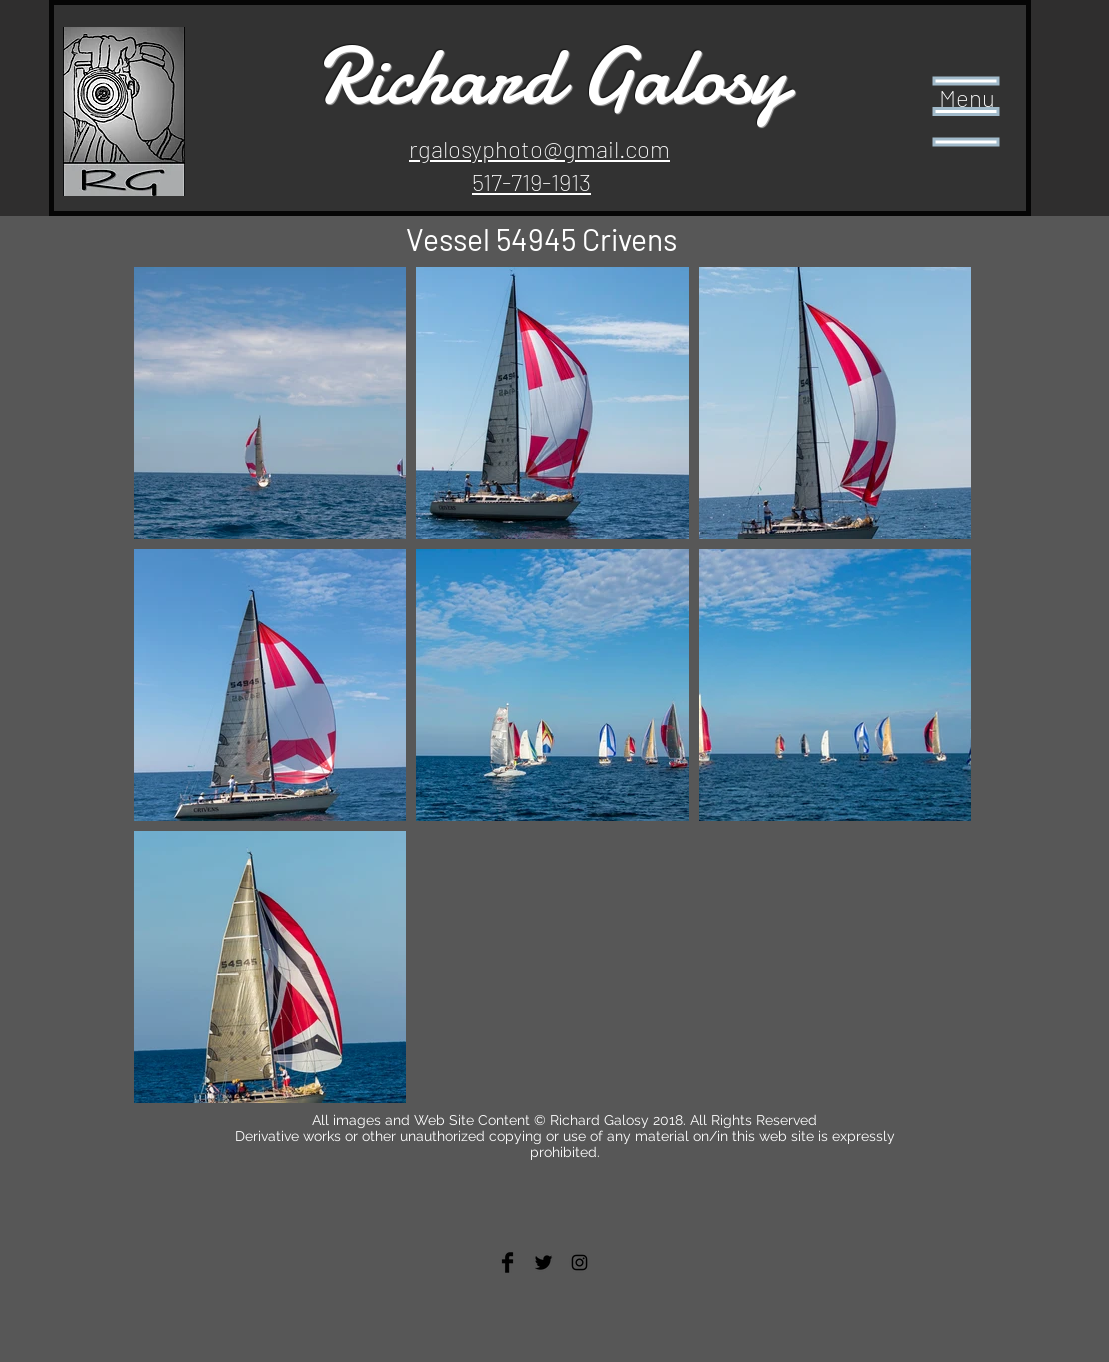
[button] (966, 112)
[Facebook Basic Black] (507, 1262)
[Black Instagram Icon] (579, 1262)
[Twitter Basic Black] (543, 1262)
